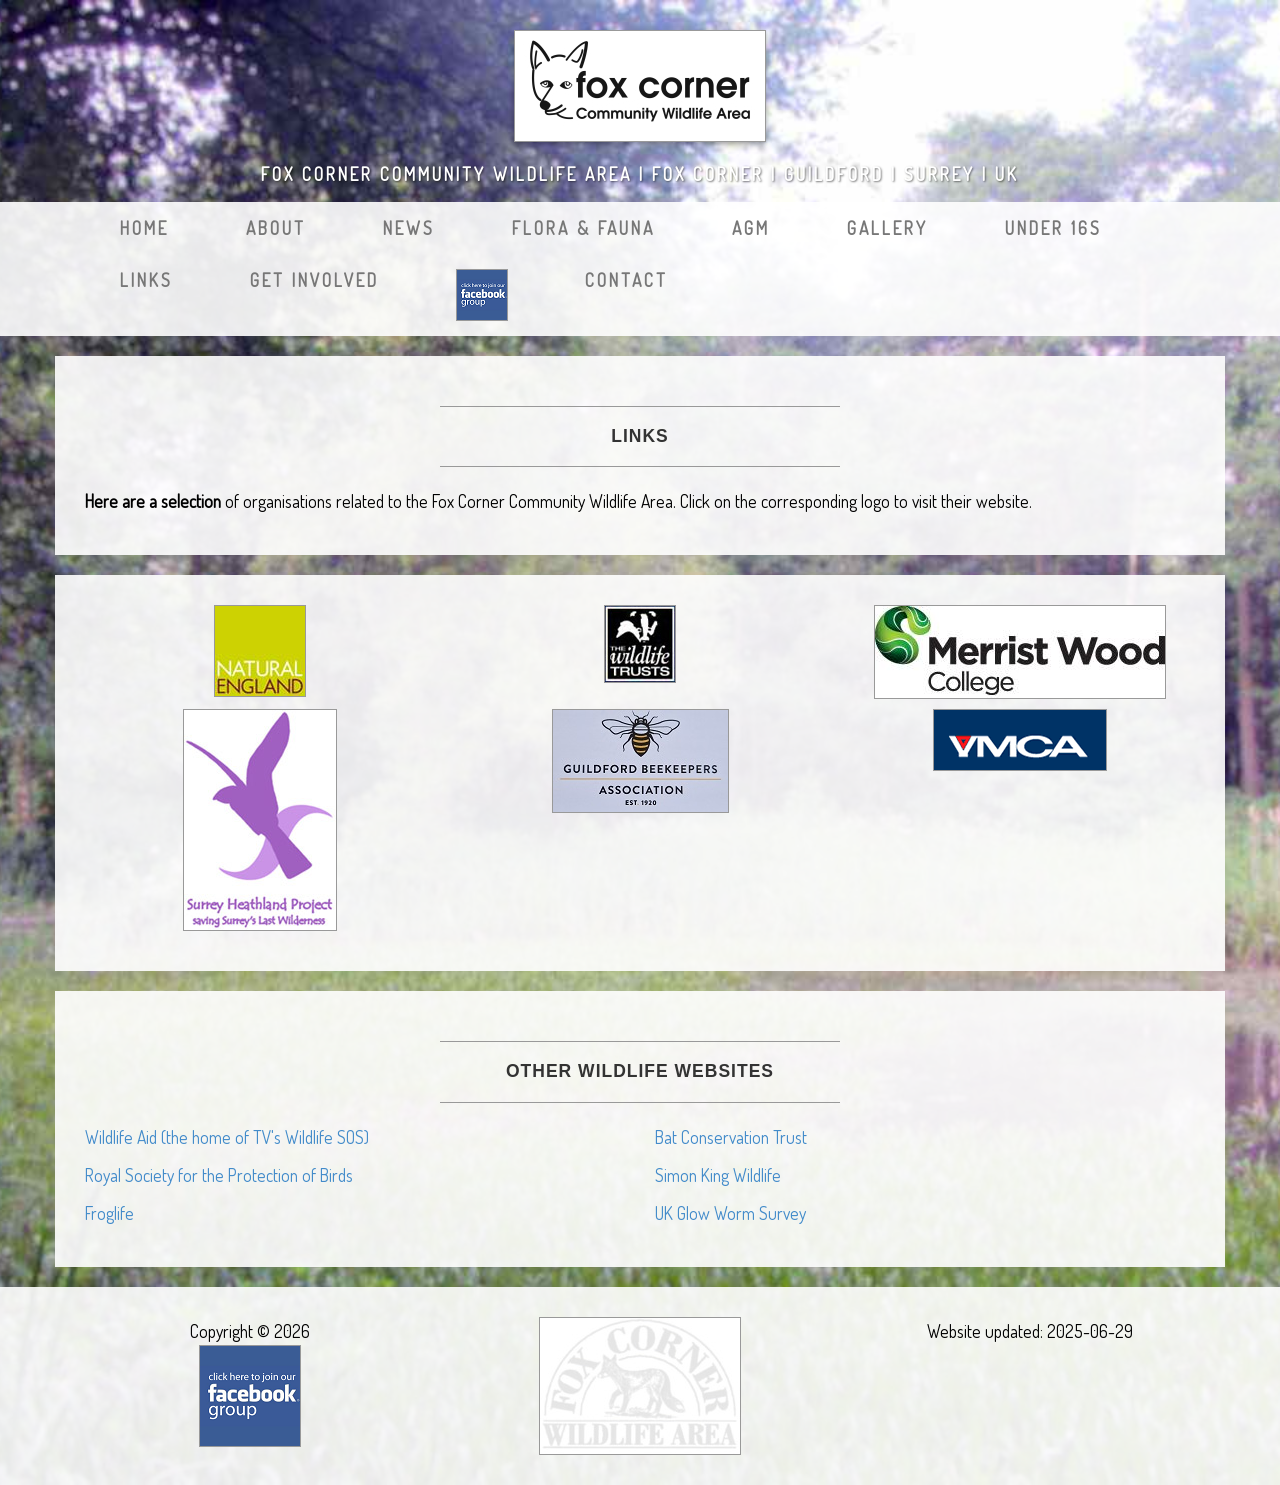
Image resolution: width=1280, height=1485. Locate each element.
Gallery (887, 228)
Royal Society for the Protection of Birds (219, 1175)
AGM (751, 228)
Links (146, 280)
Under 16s (1053, 228)
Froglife (109, 1213)
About (276, 228)
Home (144, 228)
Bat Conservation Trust (731, 1137)
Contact (626, 280)
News (409, 228)
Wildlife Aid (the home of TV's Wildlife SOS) (227, 1137)
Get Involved (314, 280)
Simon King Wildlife (718, 1175)
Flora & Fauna (583, 228)
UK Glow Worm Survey (730, 1213)
